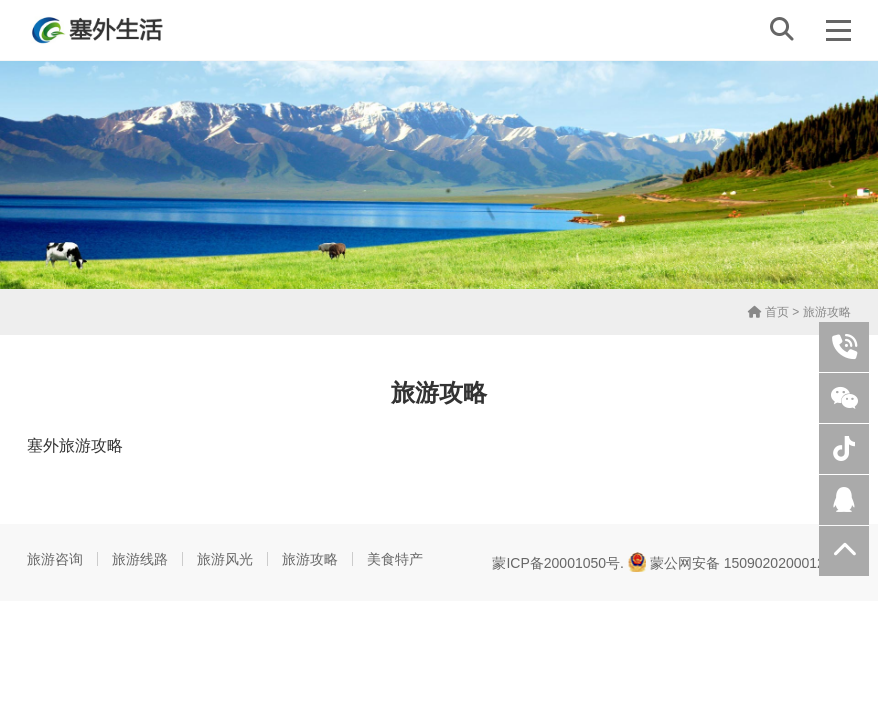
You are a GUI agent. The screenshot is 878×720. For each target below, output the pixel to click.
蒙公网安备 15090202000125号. (739, 562)
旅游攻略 (310, 559)
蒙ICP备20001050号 (556, 563)
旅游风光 (225, 559)
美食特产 (395, 559)
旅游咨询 (55, 559)
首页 (768, 312)
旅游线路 (140, 559)
